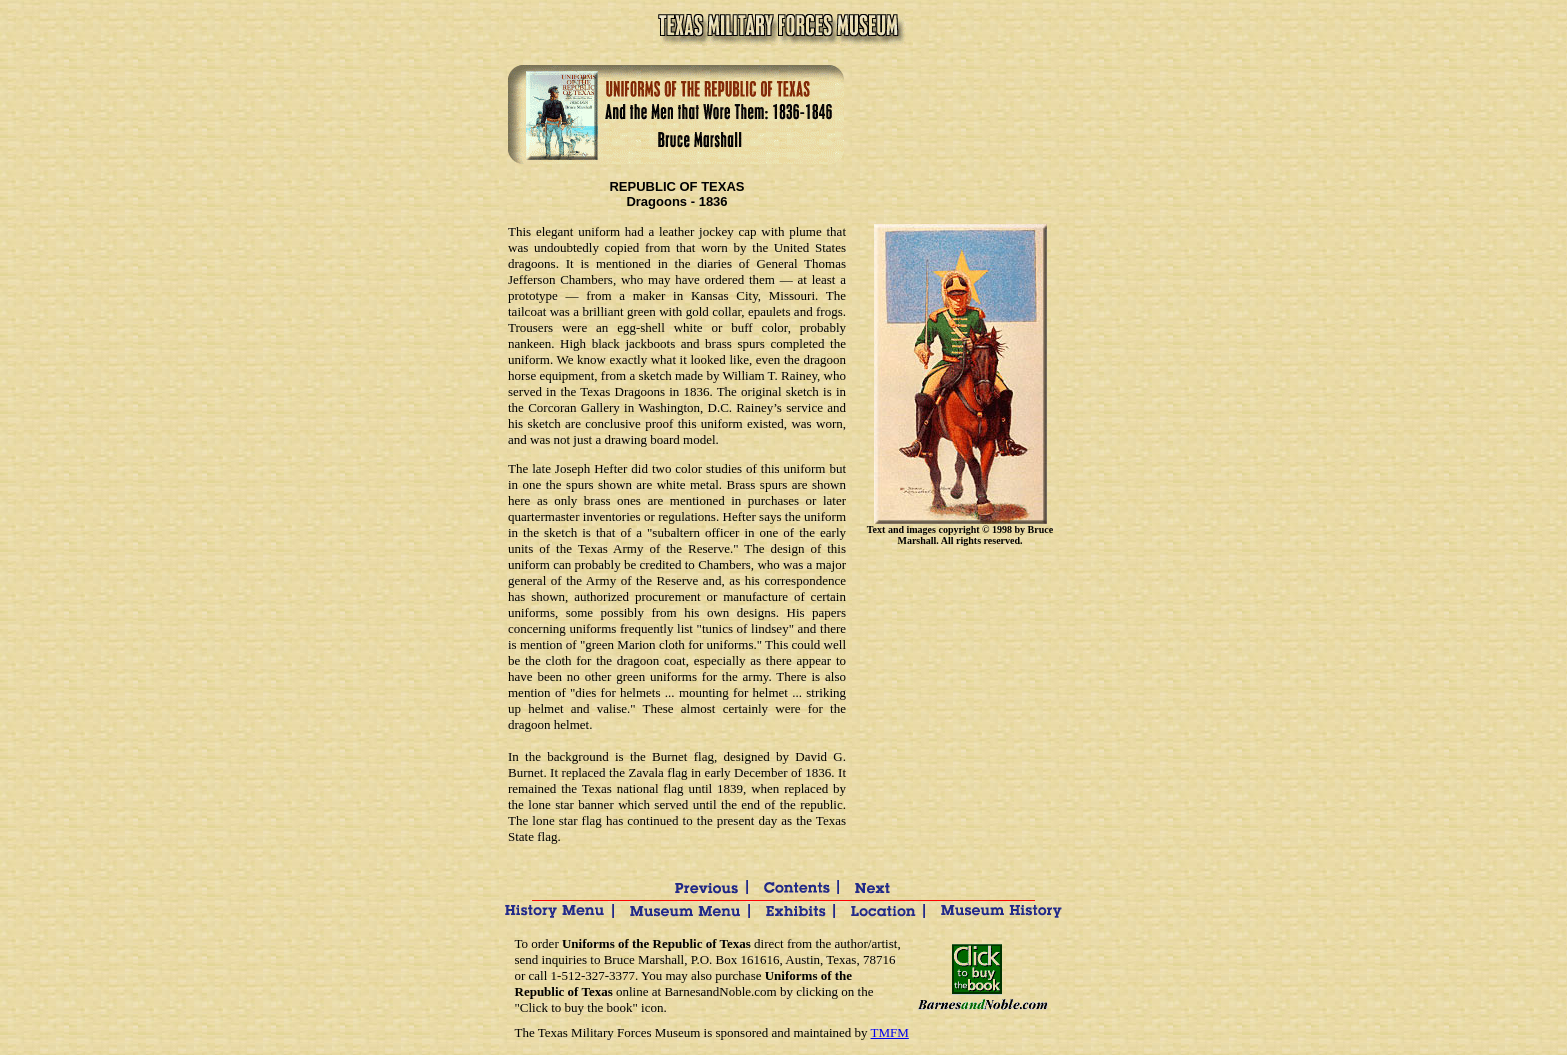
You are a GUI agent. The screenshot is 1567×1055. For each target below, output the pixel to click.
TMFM (890, 1032)
